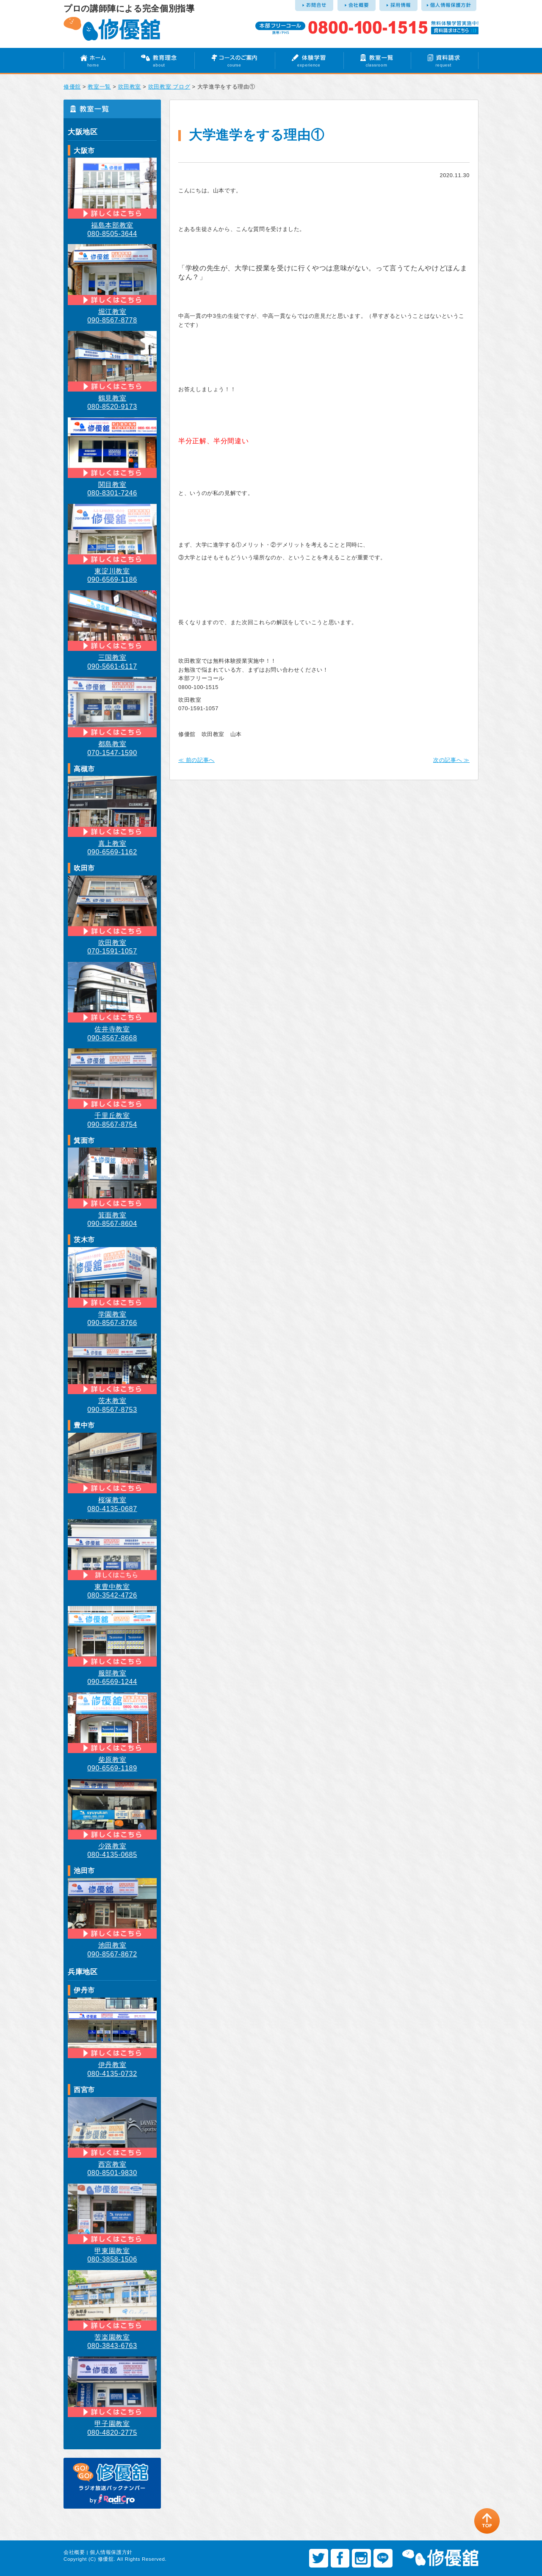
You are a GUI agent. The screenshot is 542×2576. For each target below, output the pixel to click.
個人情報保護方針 (111, 2552)
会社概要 (74, 2552)
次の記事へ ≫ (451, 760)
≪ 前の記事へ (196, 760)
